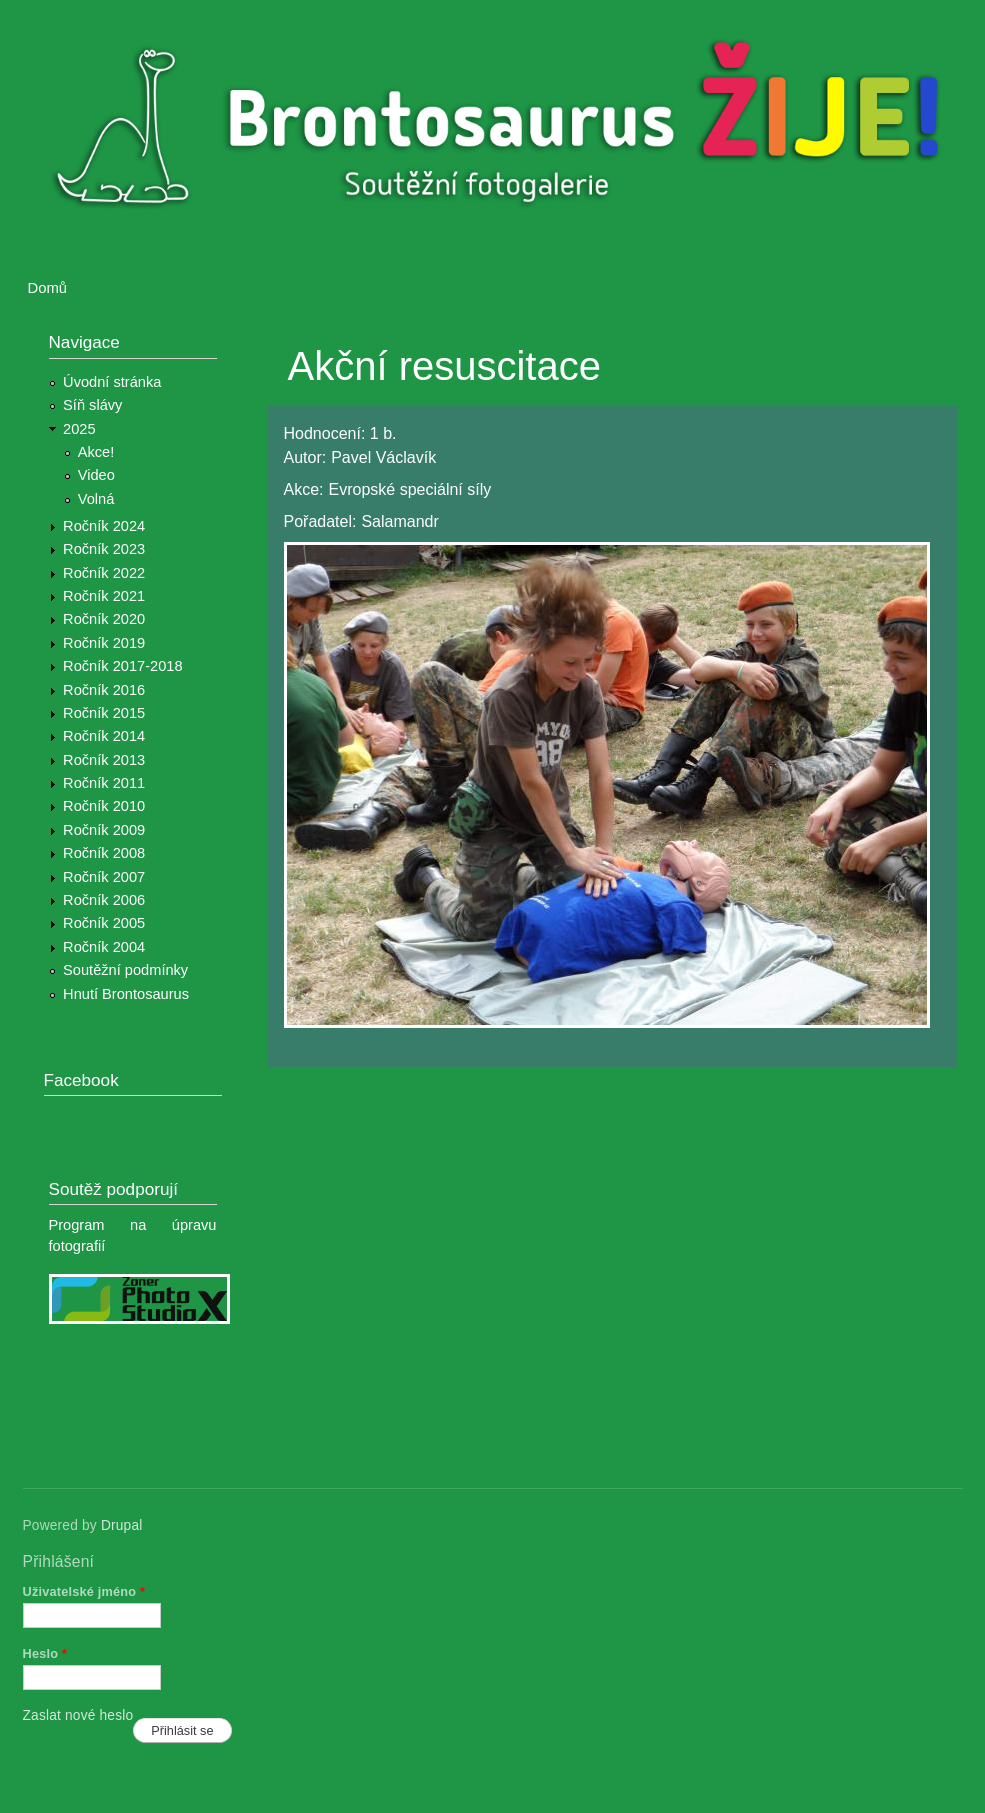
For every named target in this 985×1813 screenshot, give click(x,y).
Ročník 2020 (104, 619)
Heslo (45, 1653)
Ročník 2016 (104, 690)
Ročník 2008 (104, 853)
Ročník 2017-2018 (122, 666)
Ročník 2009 (104, 830)
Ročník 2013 (104, 760)
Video (96, 475)
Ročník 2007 (104, 877)
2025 (79, 429)
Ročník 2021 (104, 596)
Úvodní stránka (112, 382)
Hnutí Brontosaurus (126, 994)
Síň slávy (92, 405)
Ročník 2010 (104, 806)
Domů (48, 288)
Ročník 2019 (104, 643)
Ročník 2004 (104, 947)
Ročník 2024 (104, 526)
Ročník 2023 (104, 549)
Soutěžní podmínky (125, 970)
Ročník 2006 (104, 900)
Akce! (96, 452)
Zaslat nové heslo (78, 1715)
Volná (96, 499)
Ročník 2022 (104, 573)
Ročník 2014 (104, 736)
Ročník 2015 (104, 713)
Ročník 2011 (104, 783)
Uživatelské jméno (84, 1591)
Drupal (122, 1525)
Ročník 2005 (104, 923)
